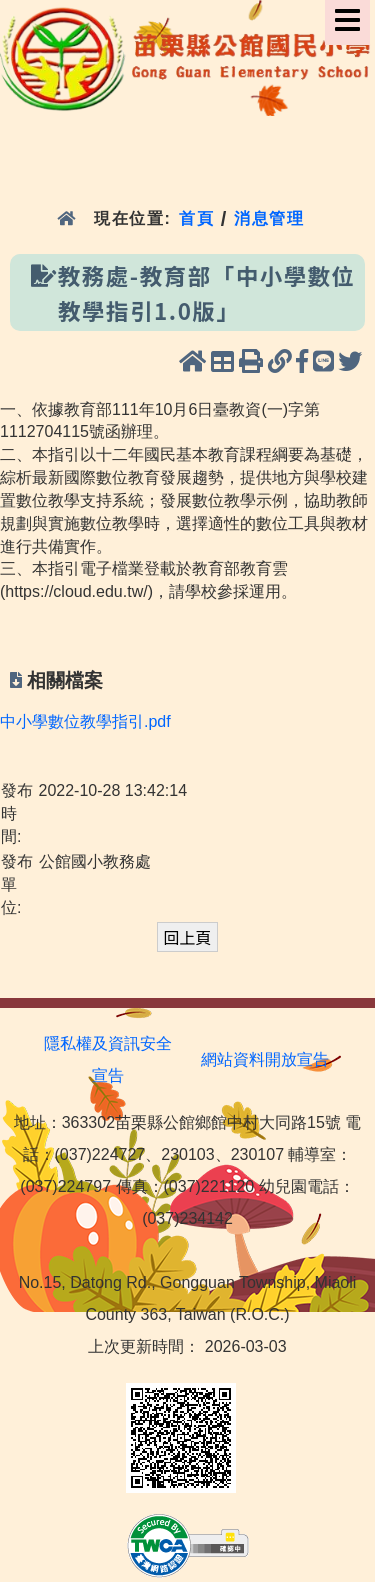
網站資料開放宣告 (265, 1059)
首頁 (196, 218)
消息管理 (269, 218)
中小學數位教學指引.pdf (85, 721)
